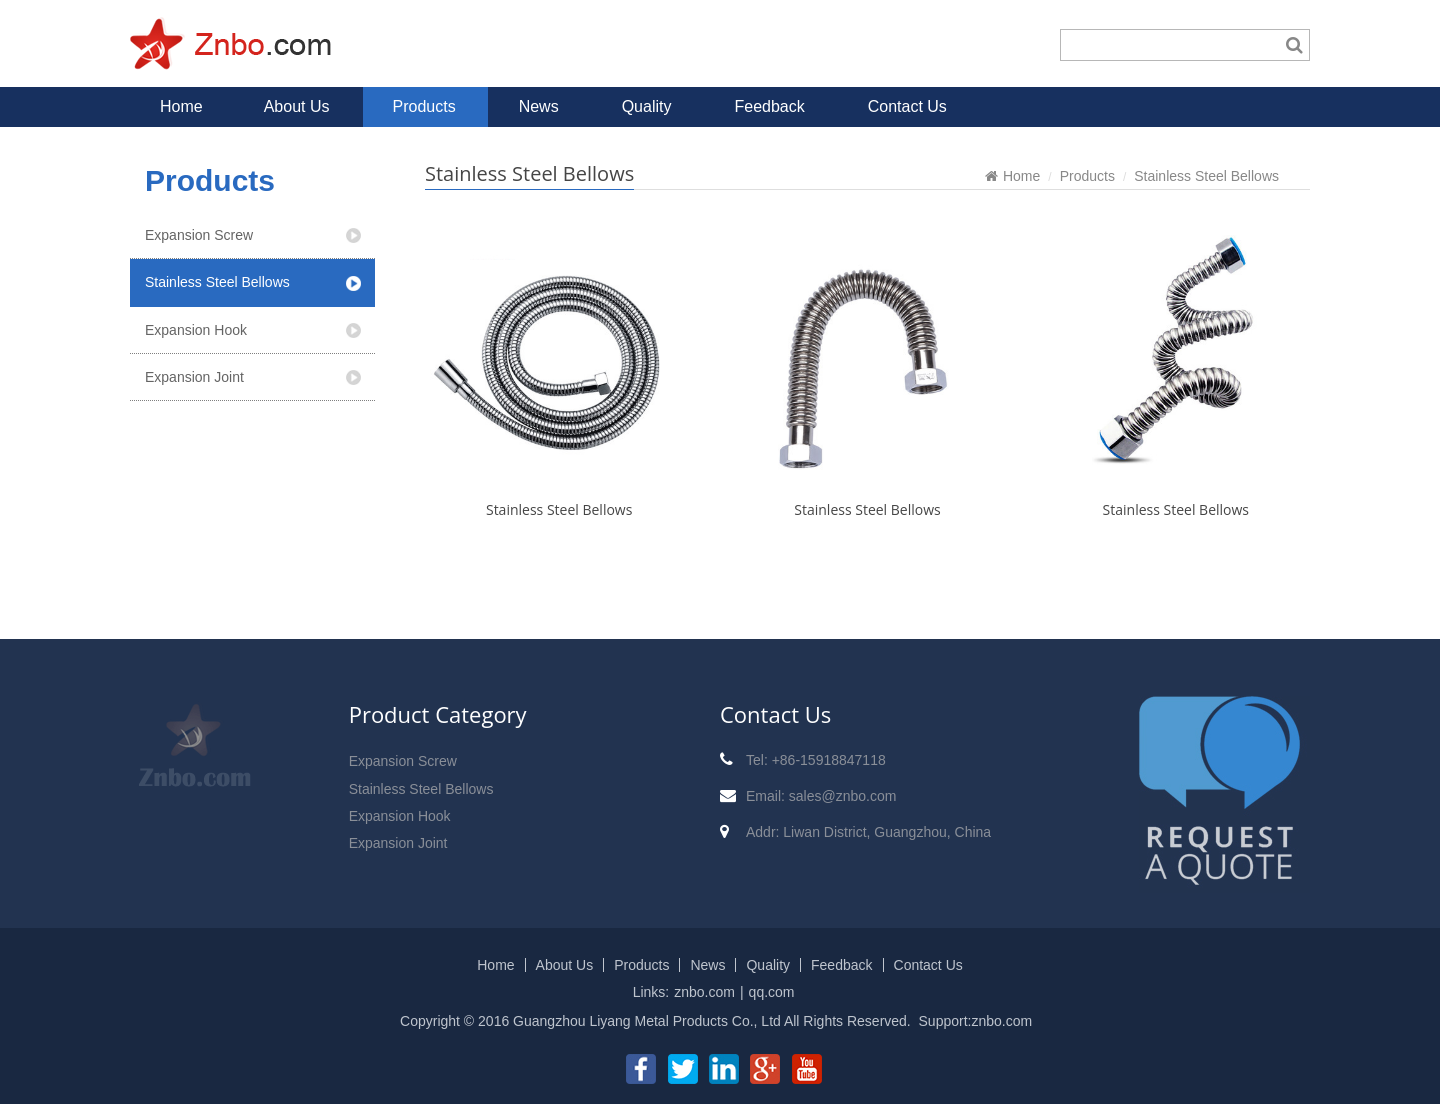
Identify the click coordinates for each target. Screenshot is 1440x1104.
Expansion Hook (196, 330)
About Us (297, 106)
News (539, 106)
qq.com (772, 992)
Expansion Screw (199, 235)
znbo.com (704, 992)
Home (181, 106)
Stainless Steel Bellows (217, 282)
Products (424, 106)
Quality (647, 106)
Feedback (769, 106)
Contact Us (907, 106)
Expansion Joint (194, 377)
